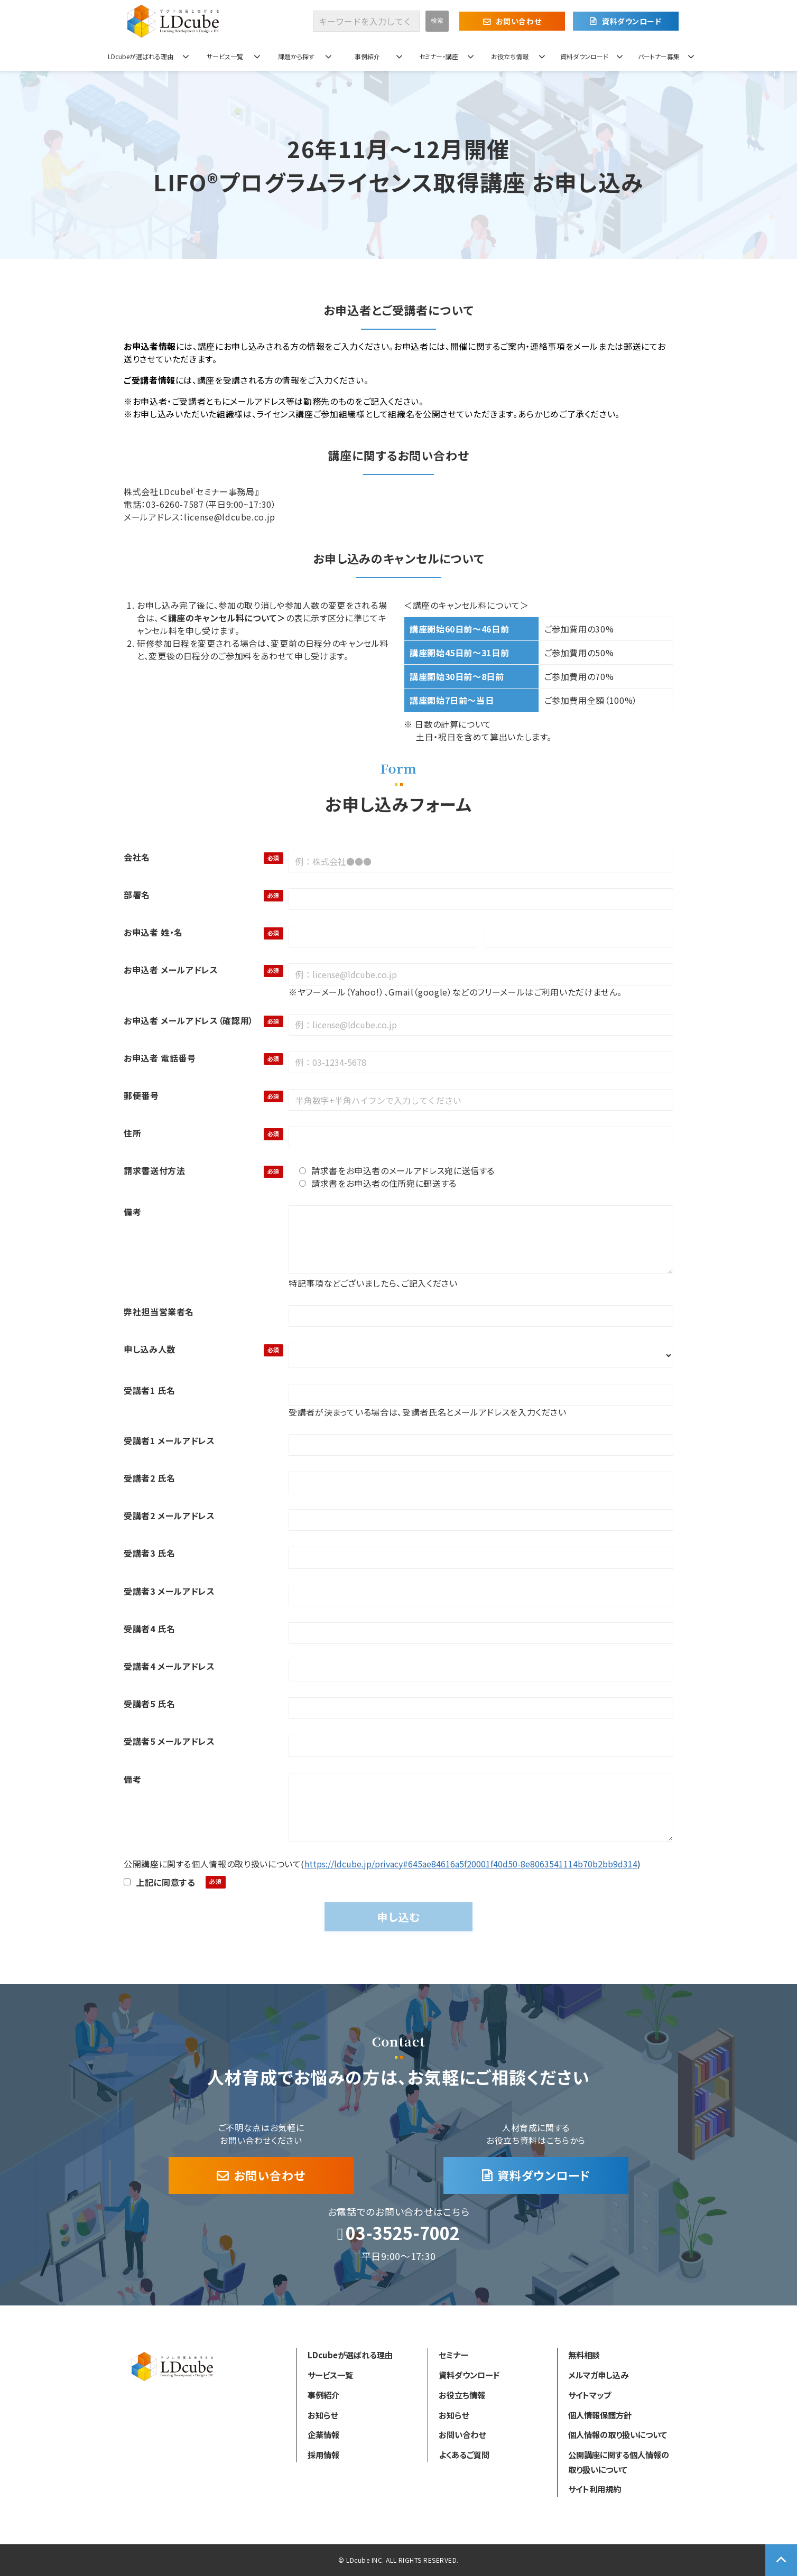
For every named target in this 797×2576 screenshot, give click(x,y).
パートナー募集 (659, 56)
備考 (132, 1211)
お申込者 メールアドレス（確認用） (189, 1020)
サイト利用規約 (594, 2489)
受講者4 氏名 (149, 1628)
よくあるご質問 (464, 2454)
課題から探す (296, 56)
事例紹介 (367, 56)
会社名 (137, 857)
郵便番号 (141, 1095)
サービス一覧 (225, 56)
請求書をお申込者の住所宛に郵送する (378, 1183)
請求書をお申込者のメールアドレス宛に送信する (397, 1170)
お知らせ (323, 2415)
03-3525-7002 (403, 2233)
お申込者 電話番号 (160, 1058)
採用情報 (323, 2454)
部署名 (137, 894)
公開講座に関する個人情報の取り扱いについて (618, 2462)
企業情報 (323, 2434)
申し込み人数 (149, 1349)
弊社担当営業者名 (159, 1311)
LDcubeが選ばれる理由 (140, 56)
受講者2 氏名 (149, 1478)
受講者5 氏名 (149, 1703)
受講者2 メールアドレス (169, 1515)
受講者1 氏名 (149, 1390)
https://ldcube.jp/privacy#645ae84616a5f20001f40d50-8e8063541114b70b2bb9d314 (470, 1863)
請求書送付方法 (154, 1170)
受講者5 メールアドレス (169, 1741)
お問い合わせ (518, 21)
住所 (132, 1133)
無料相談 (584, 2354)
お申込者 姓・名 (153, 932)
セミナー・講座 (438, 56)
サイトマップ (589, 2395)
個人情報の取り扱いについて (617, 2434)
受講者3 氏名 (149, 1553)
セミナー (453, 2354)
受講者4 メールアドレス (169, 1666)
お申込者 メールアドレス (171, 969)
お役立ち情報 (510, 56)
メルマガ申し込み (598, 2374)
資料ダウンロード (631, 21)
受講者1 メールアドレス (169, 1440)
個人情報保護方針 (600, 2415)
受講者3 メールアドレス (169, 1591)
